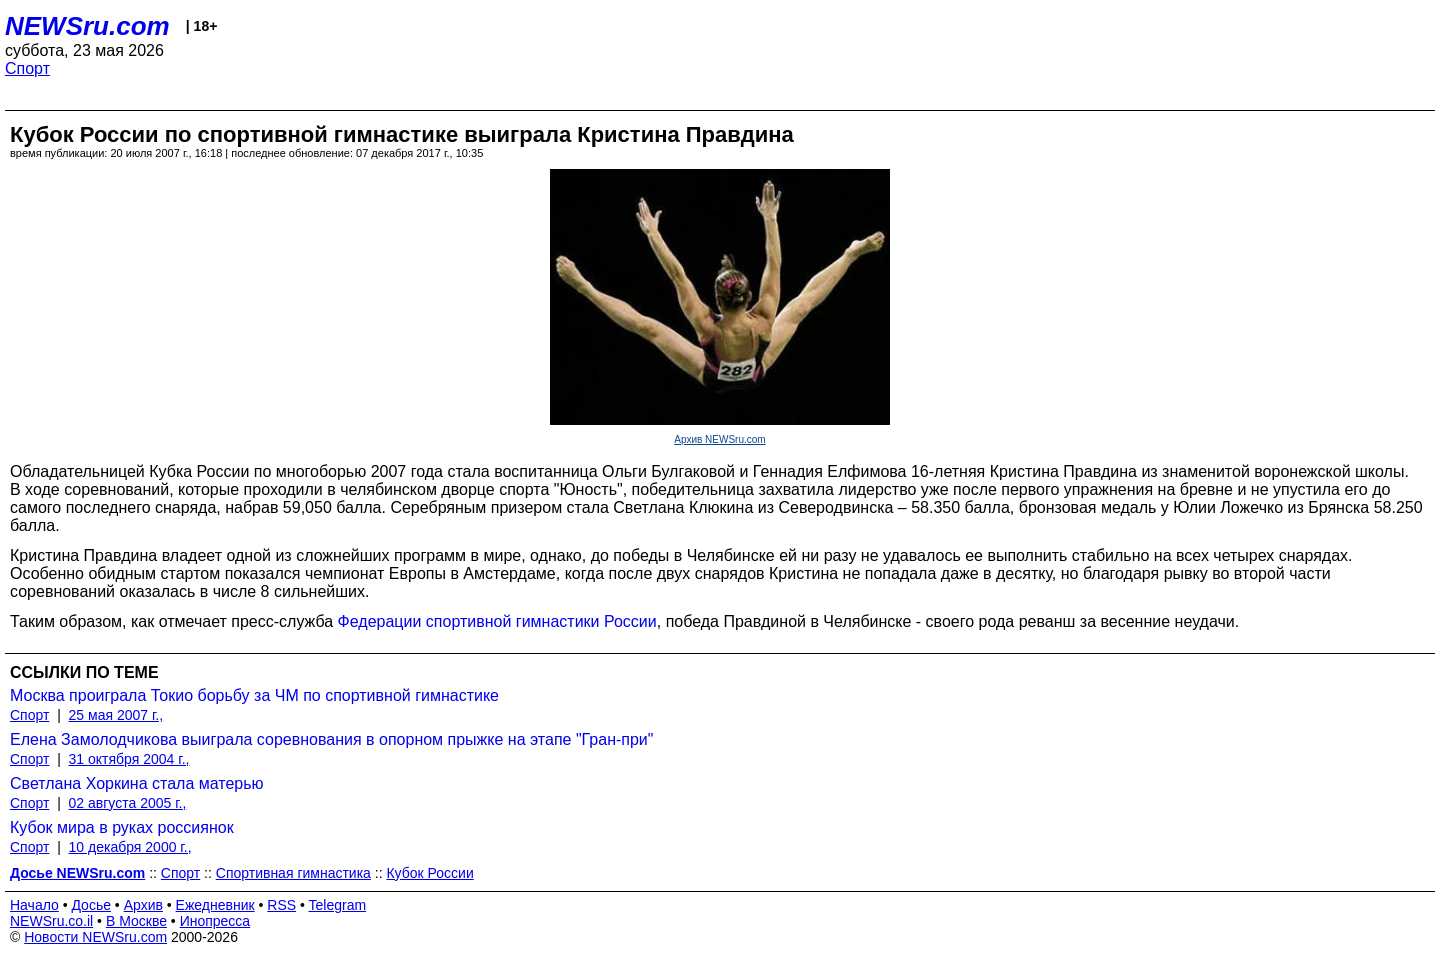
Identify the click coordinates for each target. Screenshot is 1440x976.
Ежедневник (215, 905)
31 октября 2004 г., (129, 759)
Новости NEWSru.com (95, 937)
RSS (281, 905)
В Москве (136, 921)
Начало (34, 905)
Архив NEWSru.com (719, 439)
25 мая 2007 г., (116, 715)
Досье (91, 905)
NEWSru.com (87, 26)
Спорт (27, 68)
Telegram (338, 905)
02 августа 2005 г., (128, 803)
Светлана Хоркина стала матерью (137, 783)
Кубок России (429, 873)
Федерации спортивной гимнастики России (497, 621)
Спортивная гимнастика (293, 873)
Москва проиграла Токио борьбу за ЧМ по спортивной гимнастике (254, 695)
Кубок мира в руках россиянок (122, 827)
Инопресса (215, 921)
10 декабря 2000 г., (130, 847)
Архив (143, 905)
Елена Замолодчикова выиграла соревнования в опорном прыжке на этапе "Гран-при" (331, 739)
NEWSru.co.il (51, 921)
